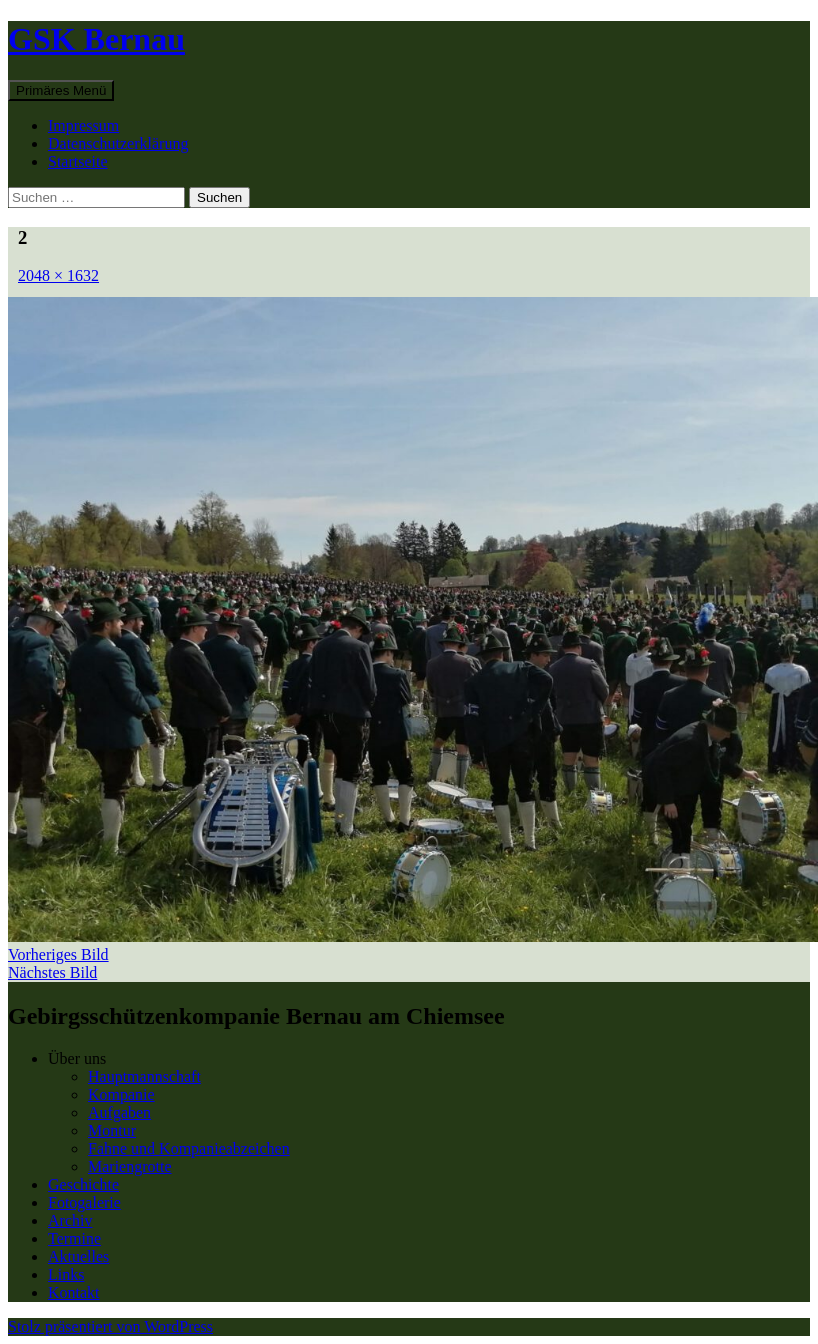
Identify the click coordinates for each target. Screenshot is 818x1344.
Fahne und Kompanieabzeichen (189, 1148)
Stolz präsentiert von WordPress (110, 1326)
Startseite (78, 161)
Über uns (77, 1058)
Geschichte (83, 1184)
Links (66, 1274)
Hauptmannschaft (144, 1076)
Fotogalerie (84, 1202)
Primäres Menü (61, 90)
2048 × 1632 (58, 275)
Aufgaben (119, 1112)
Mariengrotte (130, 1166)
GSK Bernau (96, 39)
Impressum (83, 125)
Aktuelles (78, 1256)
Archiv (70, 1220)
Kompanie (121, 1094)
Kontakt (74, 1292)
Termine (74, 1238)
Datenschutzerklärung (118, 143)
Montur (112, 1130)
